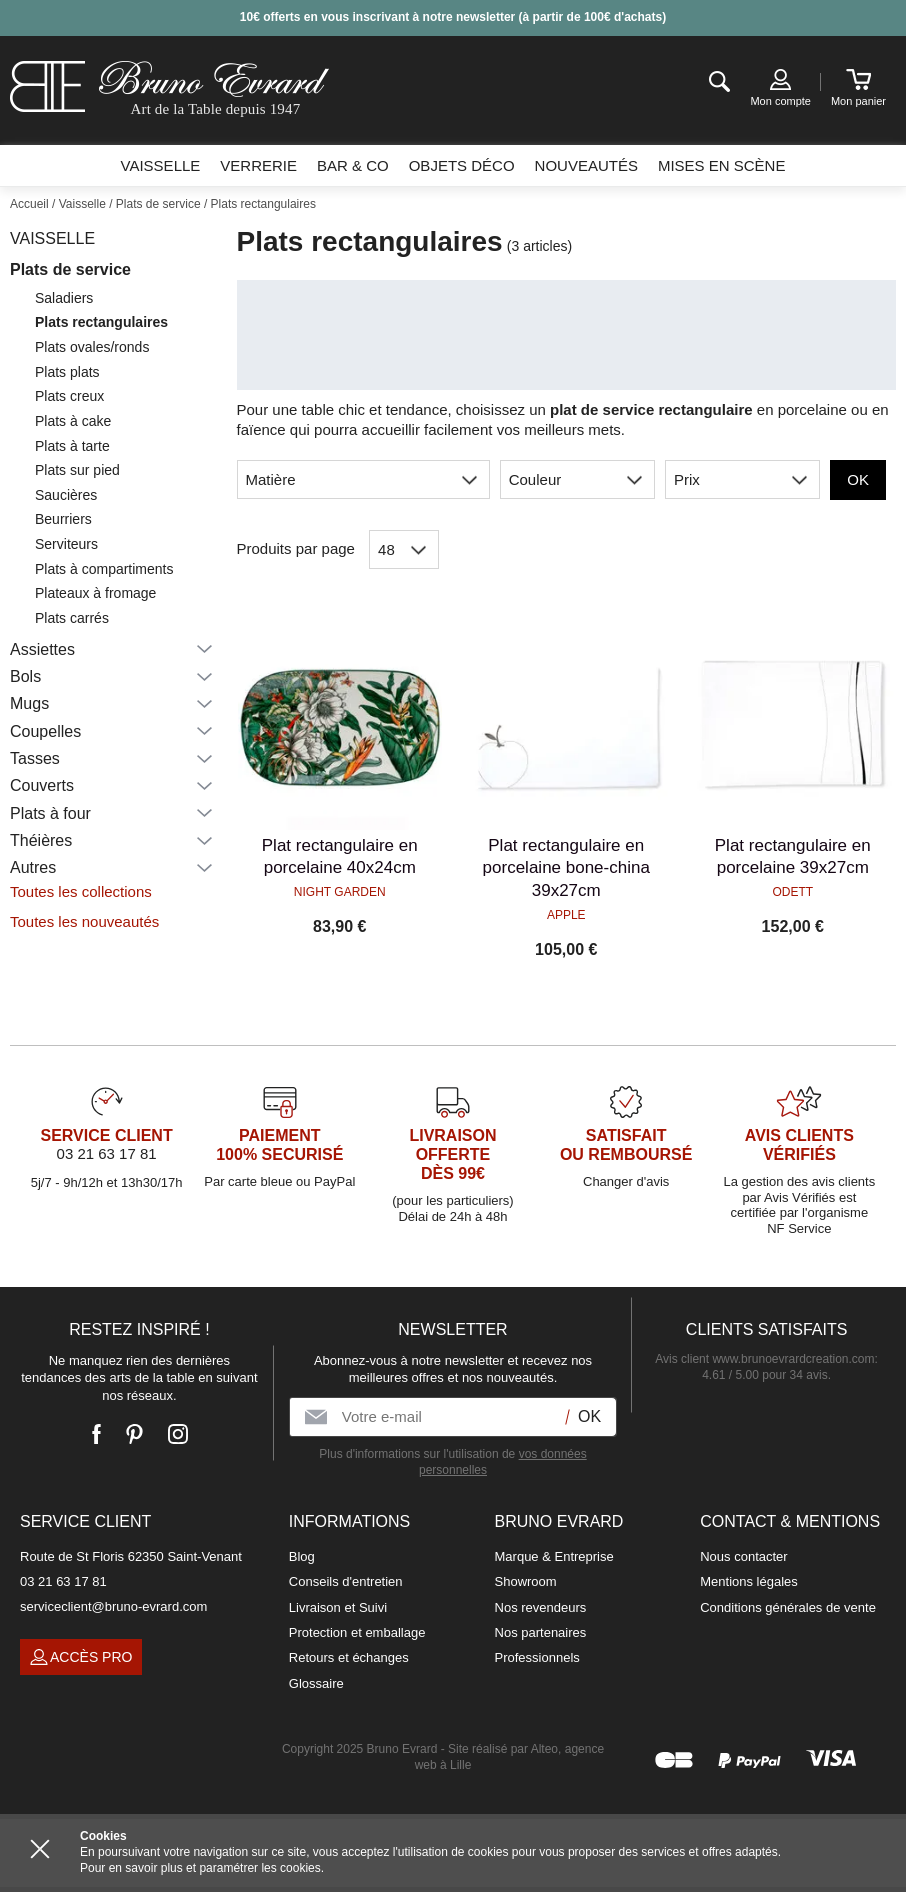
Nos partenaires (541, 1632)
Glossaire (316, 1683)
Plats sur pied (77, 470)
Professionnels (537, 1657)
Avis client (764, 1359)
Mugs (29, 703)
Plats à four (50, 813)
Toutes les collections (81, 891)
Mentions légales (749, 1581)
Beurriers (63, 519)
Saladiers (64, 298)
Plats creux (69, 396)
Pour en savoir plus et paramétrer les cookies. (202, 1868)
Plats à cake (73, 421)
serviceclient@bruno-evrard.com (113, 1606)
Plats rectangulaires (101, 322)
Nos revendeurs (541, 1607)
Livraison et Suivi (338, 1607)
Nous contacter (743, 1556)
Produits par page (296, 548)
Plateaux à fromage (95, 593)
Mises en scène (722, 165)
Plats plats (67, 372)
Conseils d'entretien (346, 1581)
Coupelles (45, 731)
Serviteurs (66, 544)
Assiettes (42, 649)
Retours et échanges (349, 1657)
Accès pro (81, 1656)
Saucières (66, 495)
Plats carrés (72, 618)
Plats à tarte (72, 446)
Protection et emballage (357, 1632)
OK (858, 479)
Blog (302, 1556)
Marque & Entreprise (554, 1556)
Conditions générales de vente (788, 1607)
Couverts (42, 785)
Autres (33, 867)
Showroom (526, 1581)
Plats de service (70, 269)
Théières (41, 840)
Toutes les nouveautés (84, 921)
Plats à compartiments (104, 569)
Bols (25, 676)
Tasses (35, 758)
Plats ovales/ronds (92, 347)
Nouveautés (586, 165)
